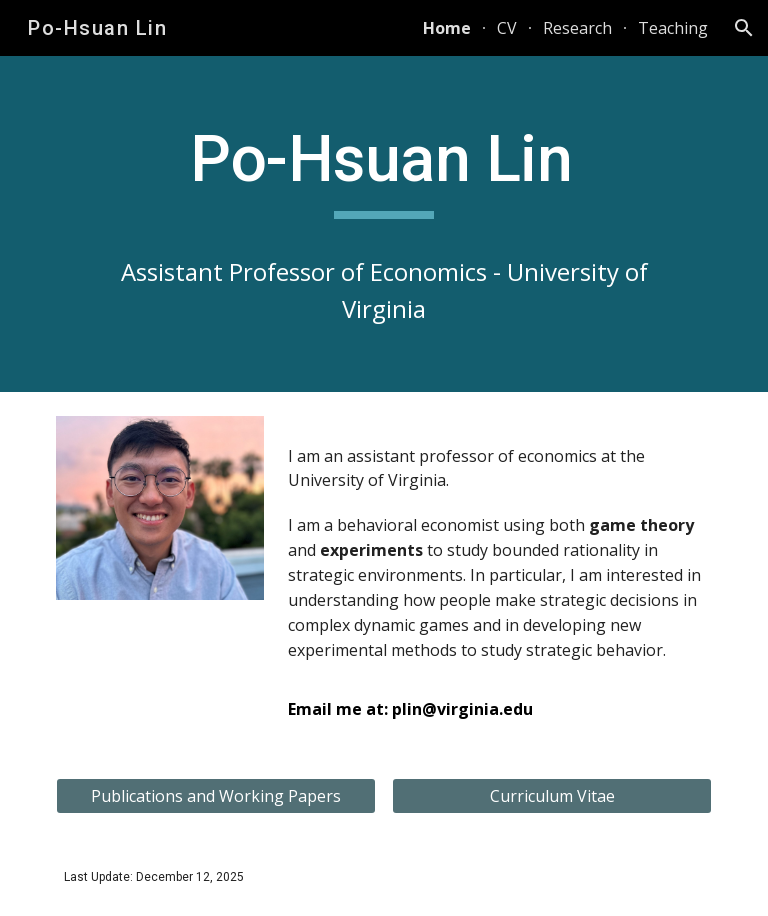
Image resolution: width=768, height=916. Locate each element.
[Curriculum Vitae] (551, 796)
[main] (383, 224)
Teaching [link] (673, 28)
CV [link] (507, 28)
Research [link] (577, 28)
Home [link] (447, 28)
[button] (744, 28)
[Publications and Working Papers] (215, 796)
